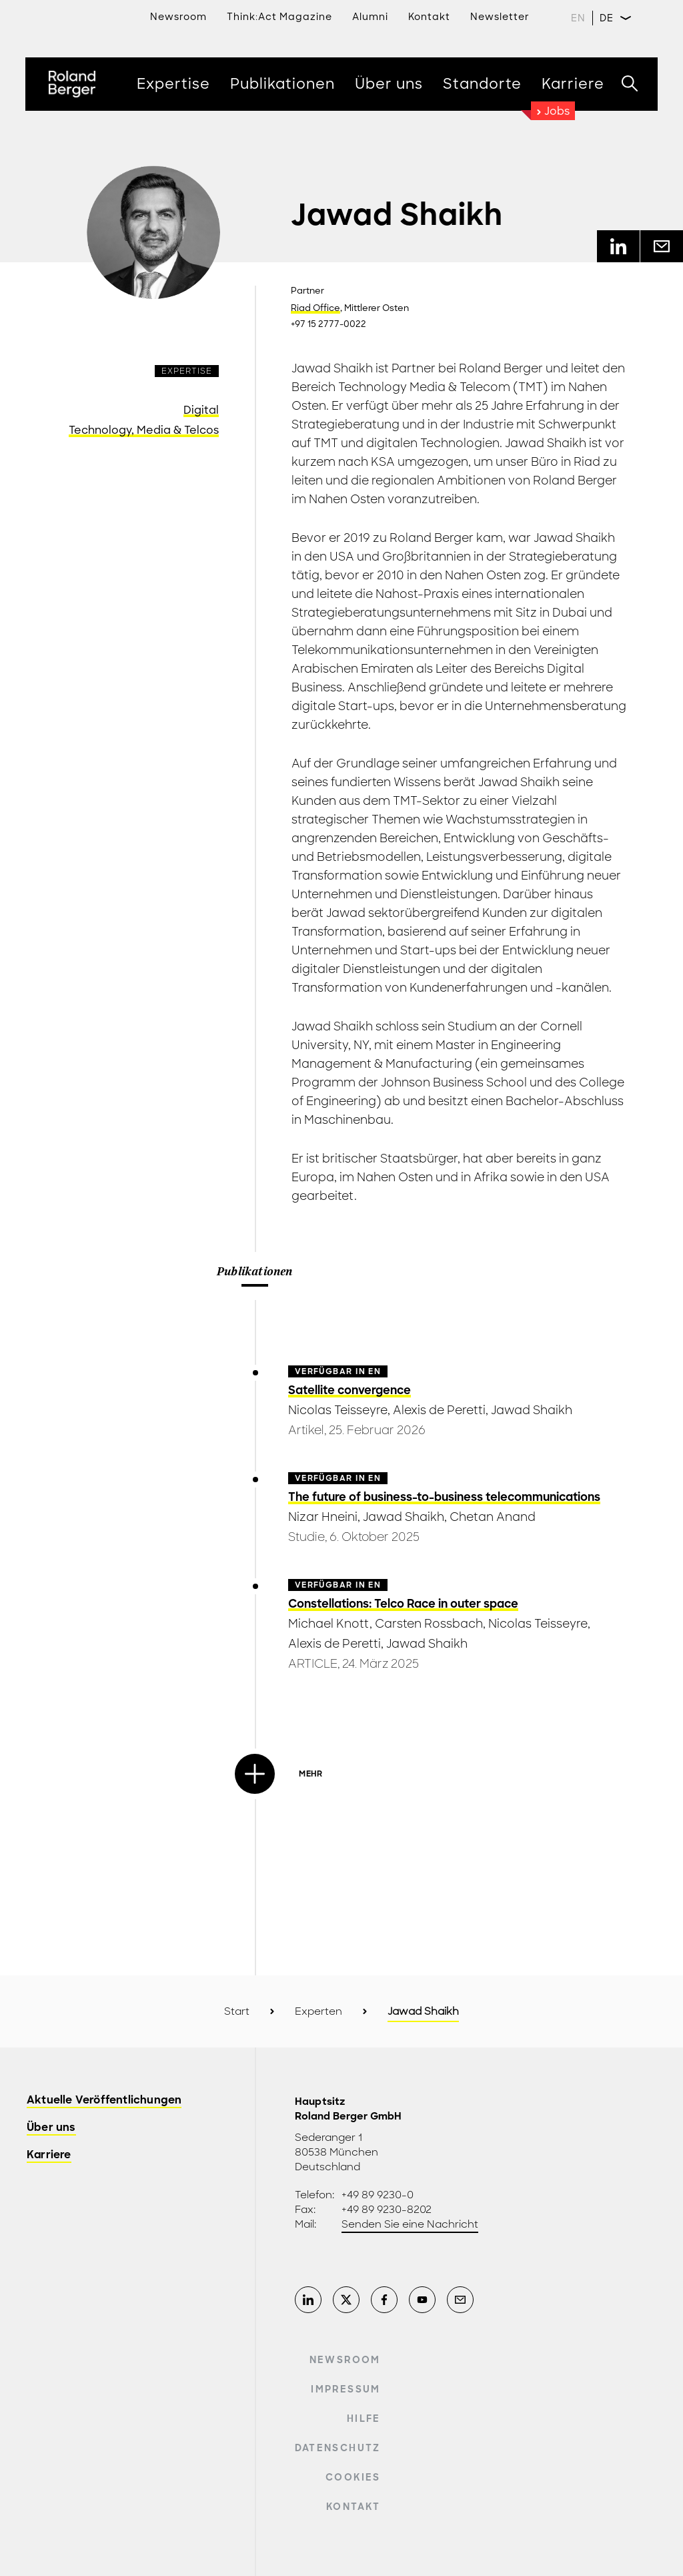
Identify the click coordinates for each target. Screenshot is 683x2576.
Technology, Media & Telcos (144, 430)
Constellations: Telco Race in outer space (403, 1603)
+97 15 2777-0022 (328, 324)
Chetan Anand (493, 1517)
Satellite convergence (349, 1390)
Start (236, 2011)
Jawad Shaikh (531, 1410)
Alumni (370, 17)
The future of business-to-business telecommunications (444, 1497)
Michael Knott (329, 1623)
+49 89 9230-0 (378, 2195)
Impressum (345, 2389)
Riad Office (315, 308)
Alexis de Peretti (439, 1410)
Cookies (352, 2477)
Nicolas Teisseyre (338, 1410)
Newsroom (178, 17)
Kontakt (353, 2507)
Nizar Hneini (323, 1517)
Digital (201, 410)
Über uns (51, 2128)
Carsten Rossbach (429, 1623)
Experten (318, 2011)
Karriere (49, 2155)
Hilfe (364, 2418)
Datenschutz (338, 2448)
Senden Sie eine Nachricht (410, 2224)
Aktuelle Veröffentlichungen (104, 2100)
